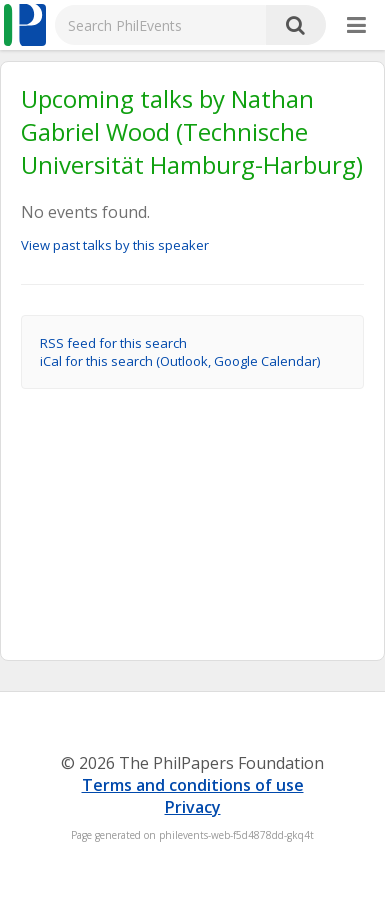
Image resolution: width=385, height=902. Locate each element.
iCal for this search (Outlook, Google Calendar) (180, 361)
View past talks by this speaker (115, 245)
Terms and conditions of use (193, 785)
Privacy (193, 807)
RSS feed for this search (113, 343)
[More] (356, 26)
